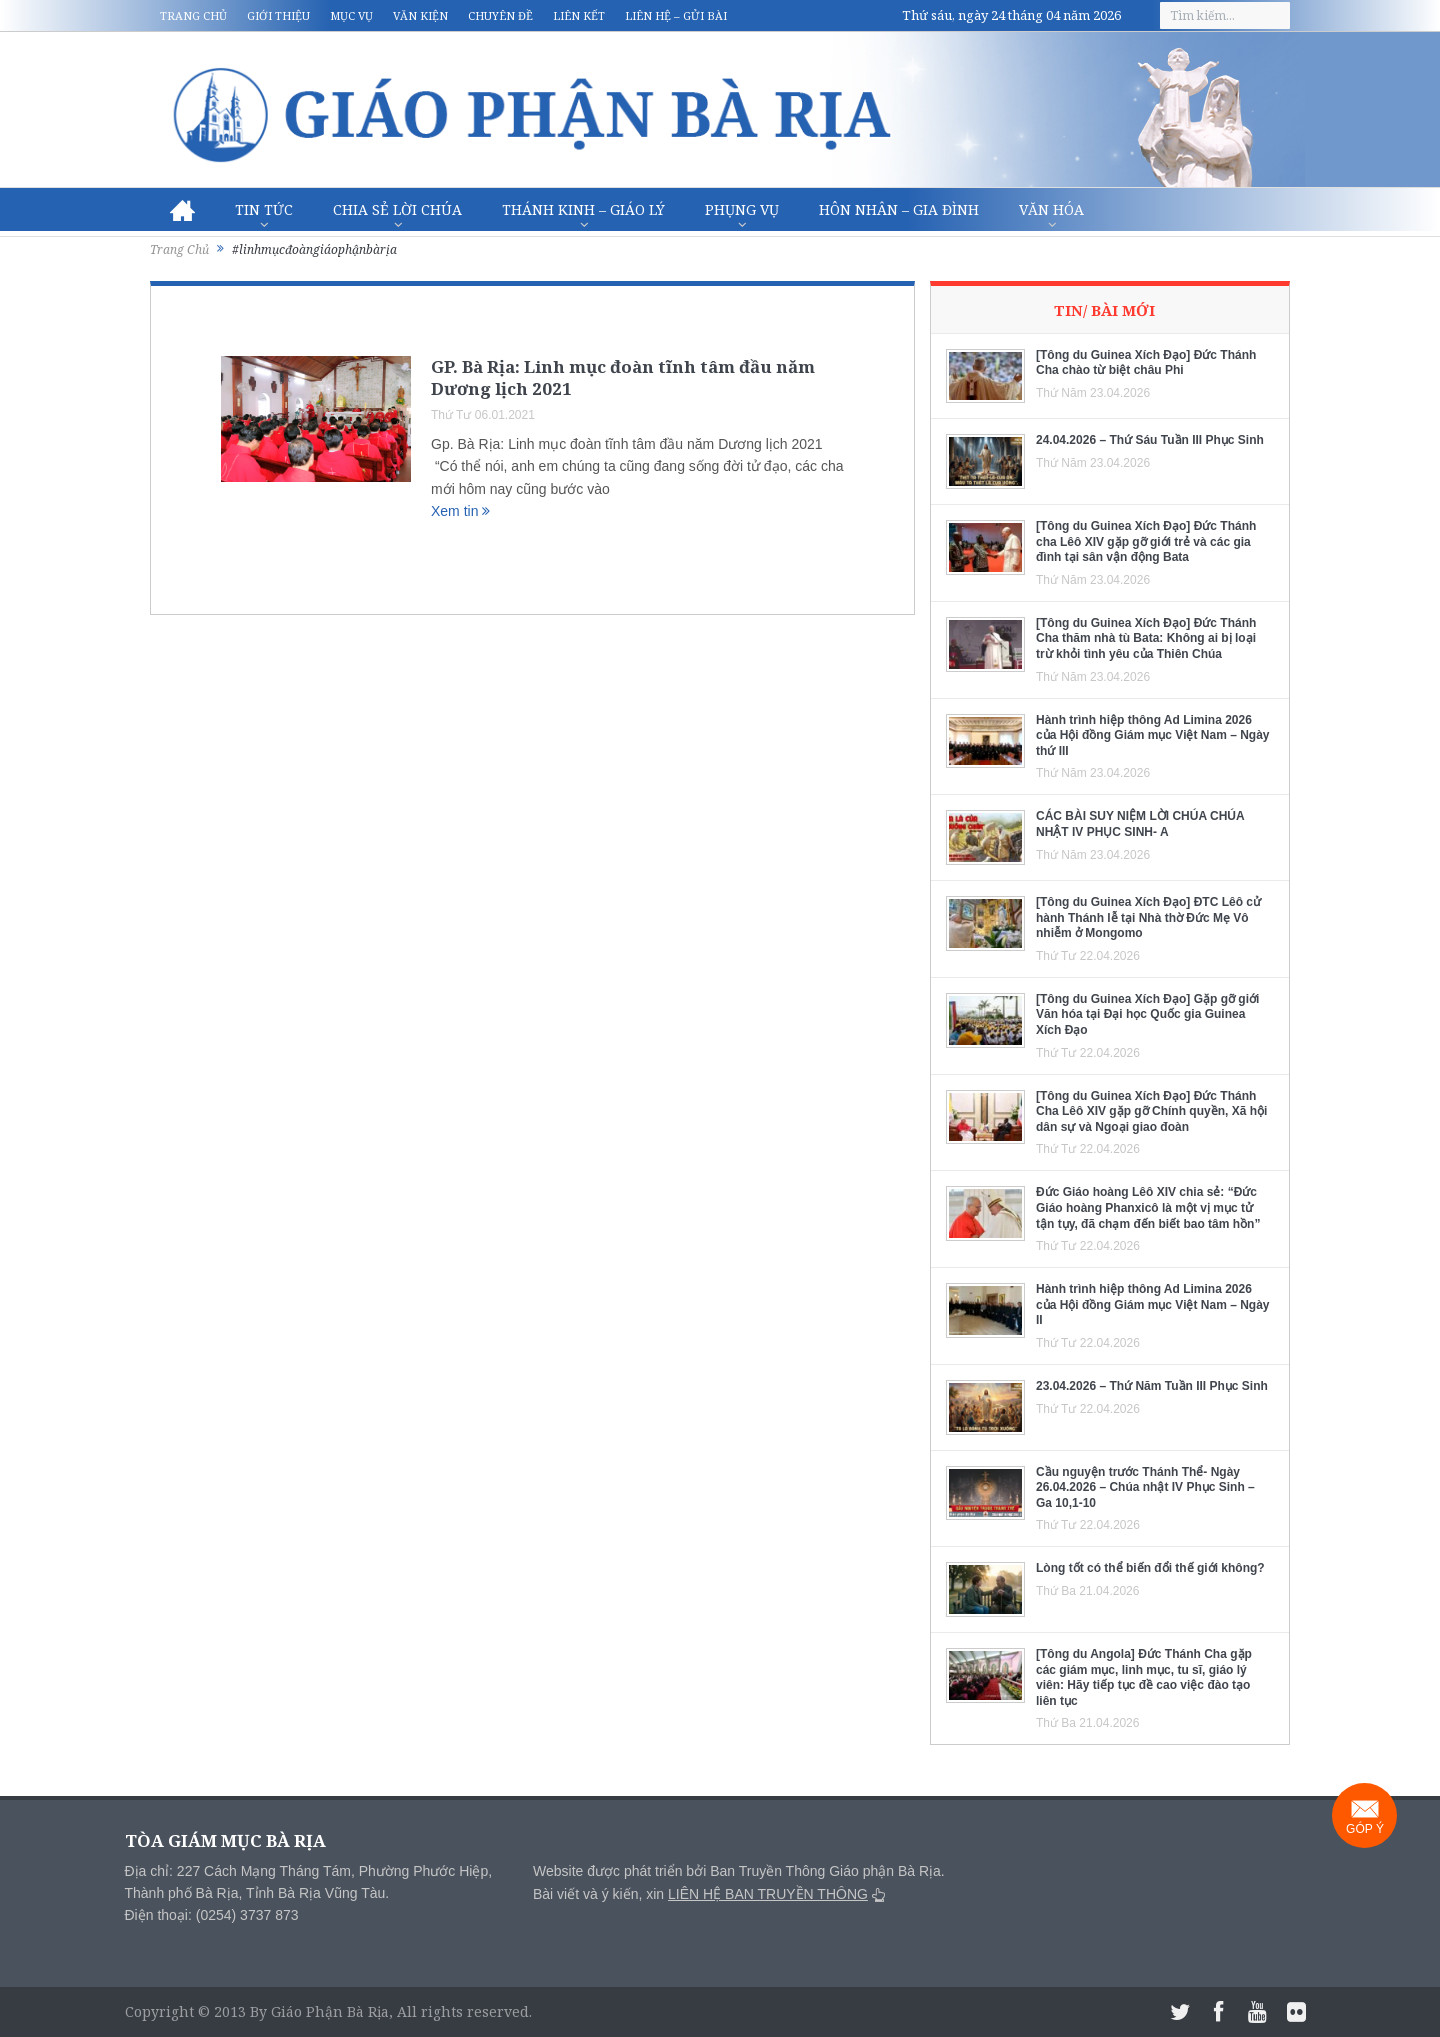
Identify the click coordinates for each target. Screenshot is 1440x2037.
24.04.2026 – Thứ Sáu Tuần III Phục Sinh (1150, 440)
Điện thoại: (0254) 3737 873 (212, 1915)
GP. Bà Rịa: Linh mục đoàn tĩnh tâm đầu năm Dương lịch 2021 (623, 377)
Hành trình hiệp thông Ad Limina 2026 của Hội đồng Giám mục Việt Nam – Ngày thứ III (1153, 735)
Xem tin (460, 511)
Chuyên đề (500, 15)
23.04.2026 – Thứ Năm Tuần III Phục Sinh (1152, 1386)
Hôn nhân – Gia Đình (899, 209)
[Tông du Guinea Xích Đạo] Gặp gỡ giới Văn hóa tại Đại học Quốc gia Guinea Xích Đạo (1147, 1014)
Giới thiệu (278, 15)
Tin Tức (264, 209)
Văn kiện (420, 15)
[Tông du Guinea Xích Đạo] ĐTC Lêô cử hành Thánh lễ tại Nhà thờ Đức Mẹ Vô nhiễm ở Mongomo (1148, 917)
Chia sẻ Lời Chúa (397, 209)
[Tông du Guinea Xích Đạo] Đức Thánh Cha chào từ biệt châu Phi (1146, 363)
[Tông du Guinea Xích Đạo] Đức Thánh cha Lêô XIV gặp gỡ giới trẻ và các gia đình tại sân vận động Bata (1146, 541)
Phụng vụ (742, 209)
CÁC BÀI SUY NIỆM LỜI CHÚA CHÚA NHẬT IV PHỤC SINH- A (1140, 824)
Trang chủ (193, 15)
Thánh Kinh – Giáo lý (583, 209)
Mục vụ (351, 15)
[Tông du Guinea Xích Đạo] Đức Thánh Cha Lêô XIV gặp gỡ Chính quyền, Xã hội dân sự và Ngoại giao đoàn (1151, 1111)
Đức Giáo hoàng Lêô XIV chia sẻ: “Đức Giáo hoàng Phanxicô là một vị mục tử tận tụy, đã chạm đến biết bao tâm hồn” (1148, 1207)
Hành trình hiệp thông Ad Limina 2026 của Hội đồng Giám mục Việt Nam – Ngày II (1153, 1304)
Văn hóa (1051, 209)
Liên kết (579, 15)
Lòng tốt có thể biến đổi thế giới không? (1150, 1568)
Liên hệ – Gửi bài (676, 15)
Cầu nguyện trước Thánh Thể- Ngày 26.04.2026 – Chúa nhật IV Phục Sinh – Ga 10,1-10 (1145, 1487)
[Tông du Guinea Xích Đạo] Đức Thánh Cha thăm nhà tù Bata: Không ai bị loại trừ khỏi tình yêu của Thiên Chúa (1146, 638)
